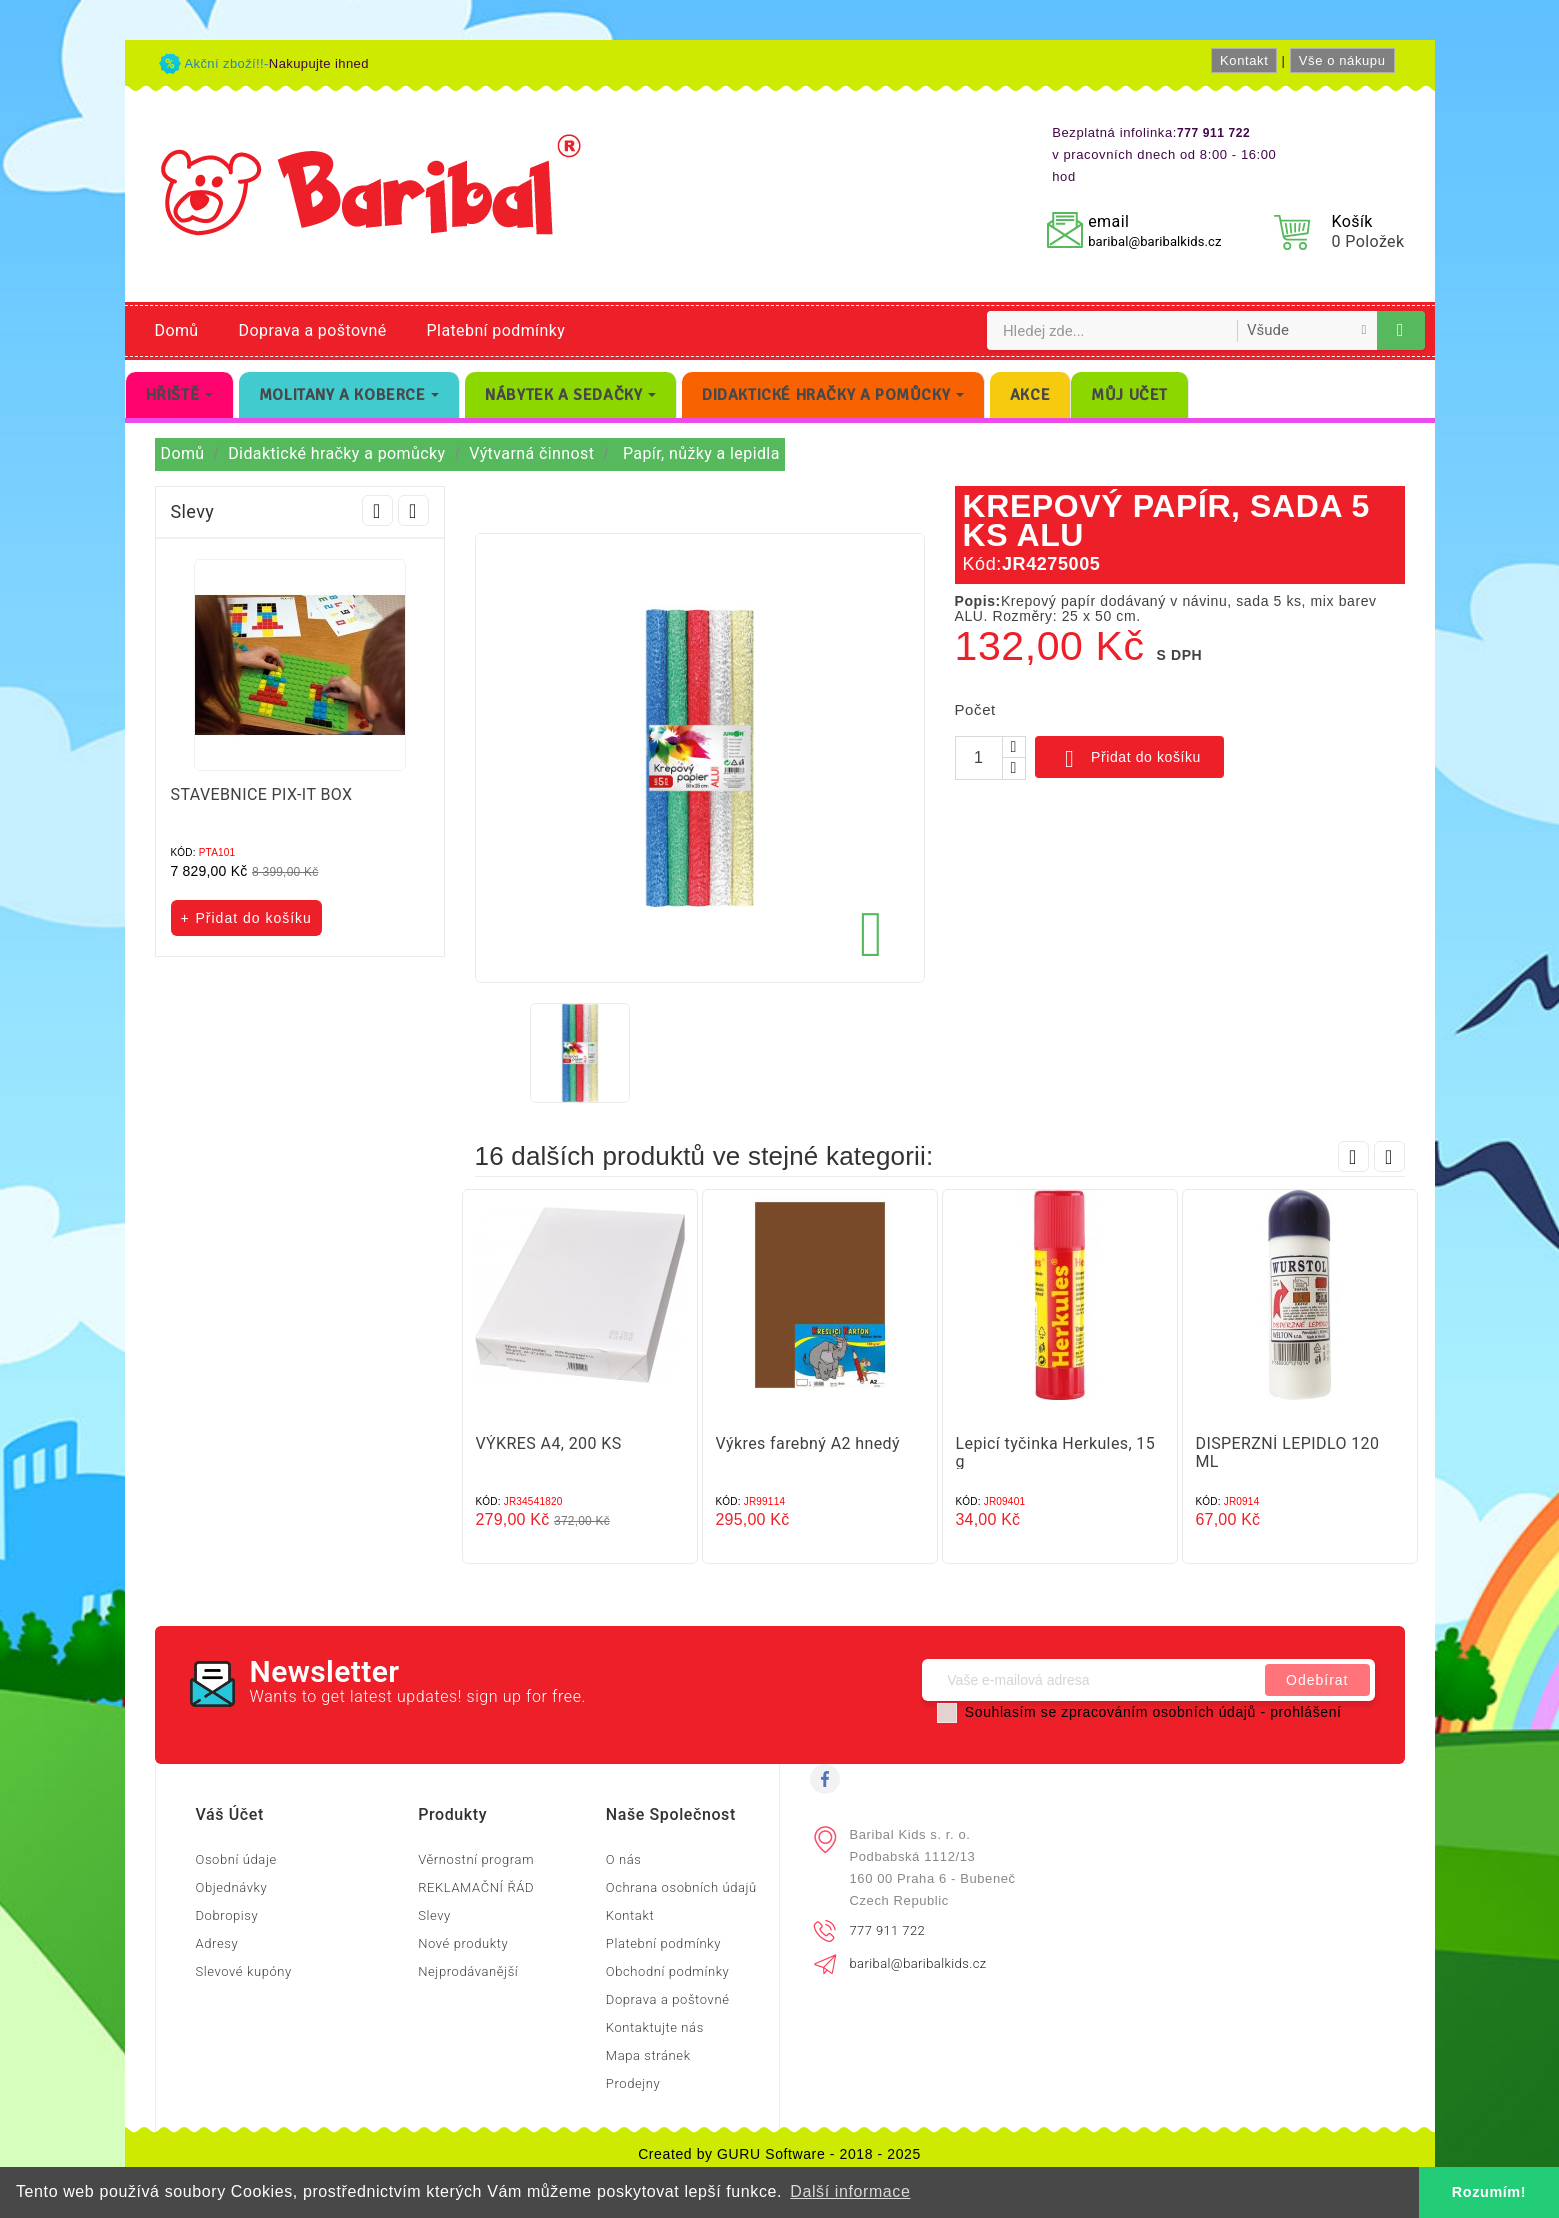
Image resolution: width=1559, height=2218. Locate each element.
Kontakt (1244, 60)
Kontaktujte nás (655, 2027)
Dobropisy (227, 1915)
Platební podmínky (496, 330)
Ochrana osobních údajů (681, 1887)
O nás (624, 1859)
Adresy (217, 1943)
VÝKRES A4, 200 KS (549, 1443)
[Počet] (979, 758)
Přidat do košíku (1129, 759)
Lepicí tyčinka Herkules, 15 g (1056, 1452)
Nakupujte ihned (319, 63)
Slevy (434, 1915)
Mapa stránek (648, 2055)
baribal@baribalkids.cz (1154, 241)
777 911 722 (888, 1930)
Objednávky (232, 1887)
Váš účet (230, 1814)
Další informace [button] (850, 2191)
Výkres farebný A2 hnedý (808, 1443)
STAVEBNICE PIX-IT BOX (262, 794)
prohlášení (1305, 1712)
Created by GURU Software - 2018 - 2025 (779, 2154)
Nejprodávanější (468, 1971)
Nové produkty (463, 1943)
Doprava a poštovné (313, 330)
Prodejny (633, 2083)
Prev (377, 510)
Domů (177, 330)
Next (413, 510)
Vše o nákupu (1342, 60)
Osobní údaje (236, 1859)
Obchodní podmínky (668, 1971)
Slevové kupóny (244, 1971)
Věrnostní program (476, 1859)
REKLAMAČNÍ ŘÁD (476, 1887)
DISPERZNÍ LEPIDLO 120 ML (1288, 1452)
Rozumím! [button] (1489, 2192)
